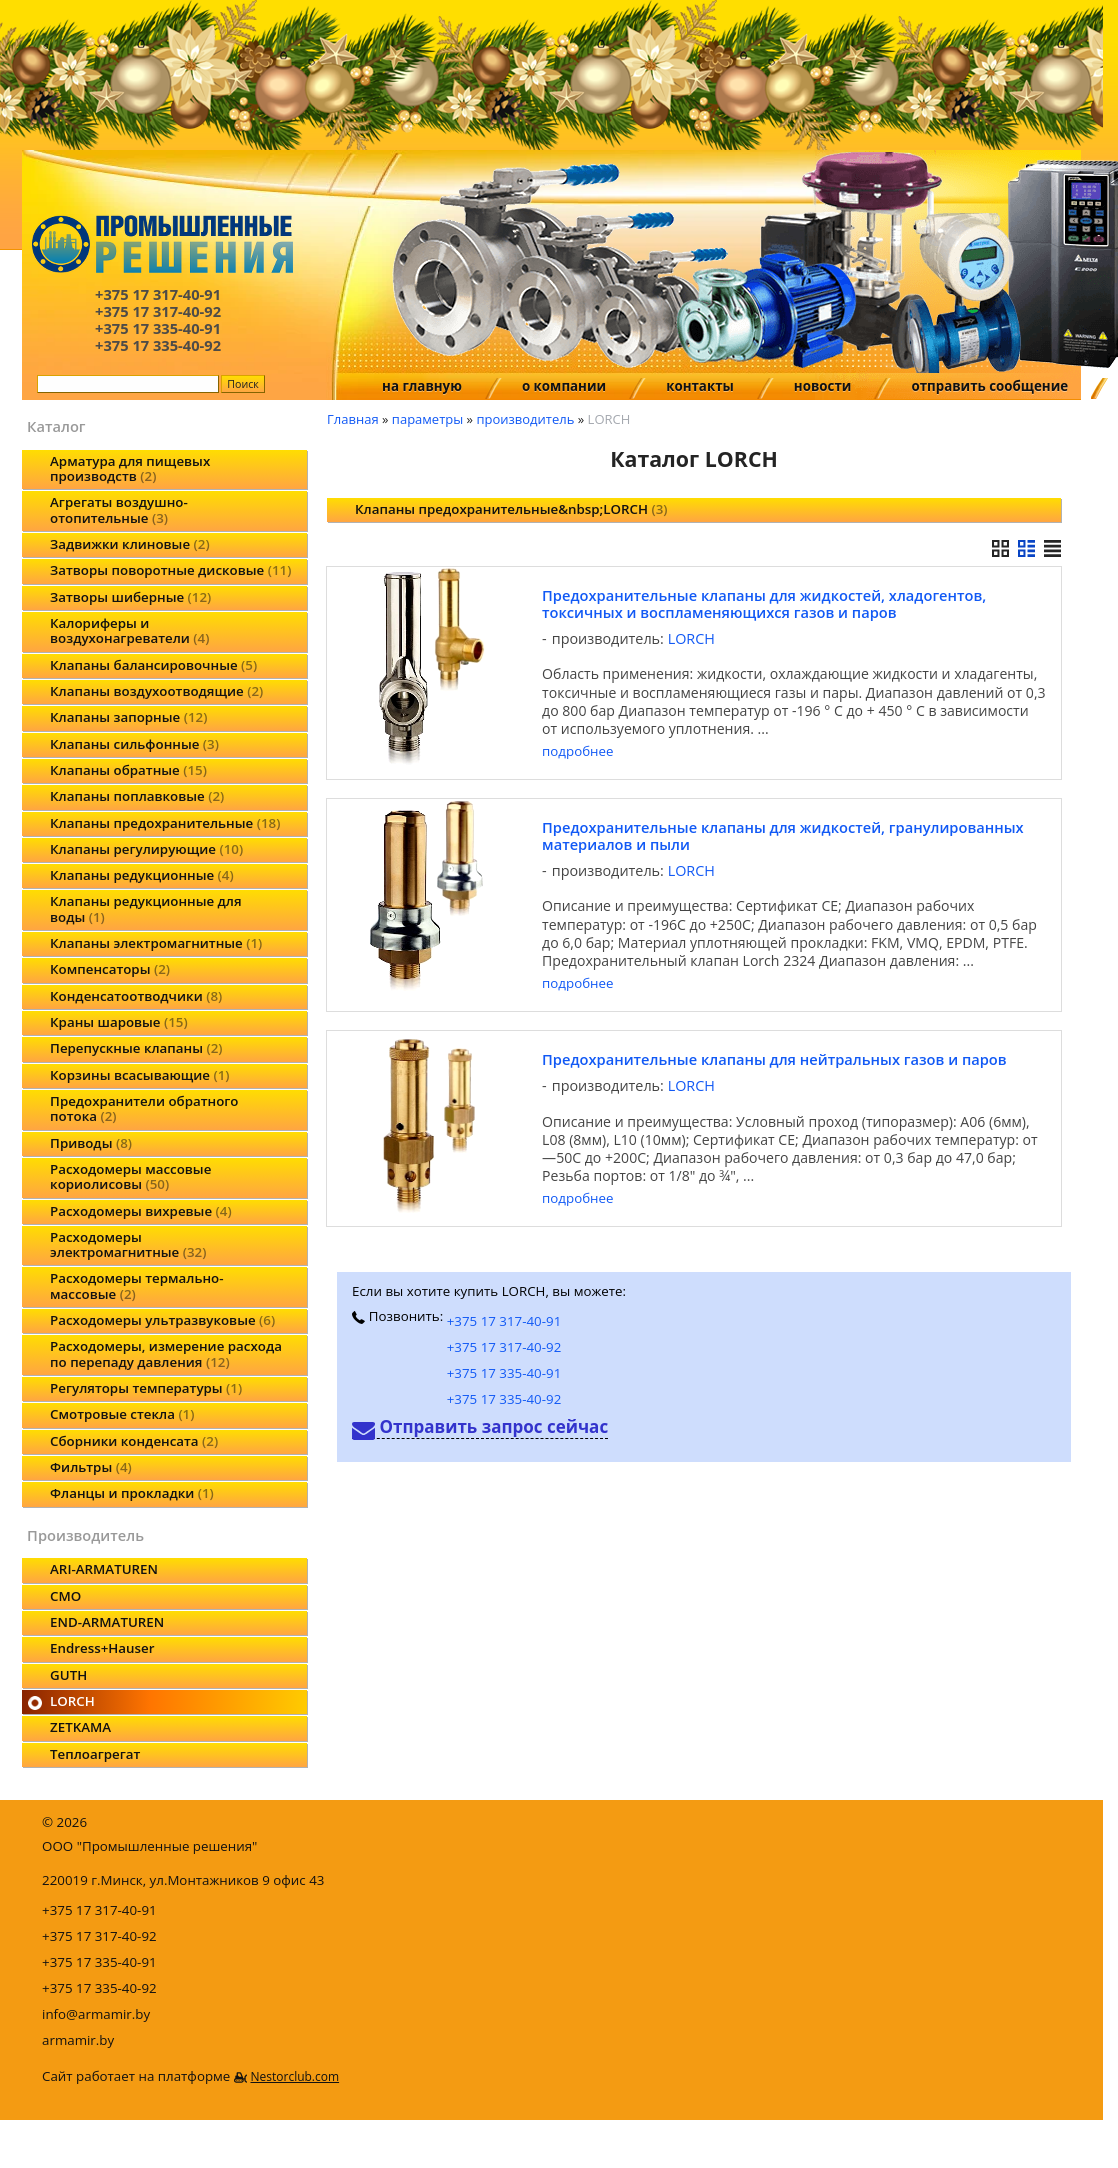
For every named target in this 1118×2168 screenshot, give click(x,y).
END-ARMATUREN (107, 1622)
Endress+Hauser (102, 1648)
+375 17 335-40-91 (504, 1373)
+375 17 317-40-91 (504, 1321)
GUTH (68, 1675)
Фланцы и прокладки (132, 1493)
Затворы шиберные (130, 597)
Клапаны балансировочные (153, 665)
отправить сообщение (989, 386)
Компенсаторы (110, 969)
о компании (564, 386)
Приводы (91, 1143)
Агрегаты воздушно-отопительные (119, 509)
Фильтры (91, 1467)
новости (823, 386)
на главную (422, 386)
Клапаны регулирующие (146, 849)
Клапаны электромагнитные (156, 943)
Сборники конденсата (134, 1441)
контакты (700, 386)
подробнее (577, 751)
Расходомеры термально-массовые (136, 1285)
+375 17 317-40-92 (504, 1347)
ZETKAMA (80, 1727)
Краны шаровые (119, 1022)
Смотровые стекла (122, 1414)
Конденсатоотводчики (136, 996)
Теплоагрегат (95, 1754)
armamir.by (78, 2040)
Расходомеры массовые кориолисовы (130, 1176)
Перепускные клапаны (136, 1048)
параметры (427, 419)
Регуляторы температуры (146, 1388)
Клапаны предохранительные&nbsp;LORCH (511, 509)
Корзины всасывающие (140, 1075)
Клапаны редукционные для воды (146, 908)
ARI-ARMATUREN (104, 1569)
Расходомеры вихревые (141, 1211)
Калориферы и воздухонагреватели (129, 630)
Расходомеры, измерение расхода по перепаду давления (166, 1353)
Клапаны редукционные (142, 875)
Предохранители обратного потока (144, 1108)
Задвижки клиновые (130, 544)
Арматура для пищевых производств (130, 468)
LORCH (72, 1701)
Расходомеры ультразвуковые (162, 1320)
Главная (353, 419)
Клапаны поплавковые (137, 796)
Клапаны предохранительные (165, 823)
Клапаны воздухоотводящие (156, 691)
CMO (65, 1596)
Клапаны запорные (128, 717)
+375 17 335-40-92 (504, 1399)
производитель (525, 419)
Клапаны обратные (128, 770)
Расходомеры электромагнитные (128, 1244)
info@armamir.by (96, 2014)
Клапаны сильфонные (134, 744)
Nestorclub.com (294, 2076)
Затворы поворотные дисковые (170, 570)
